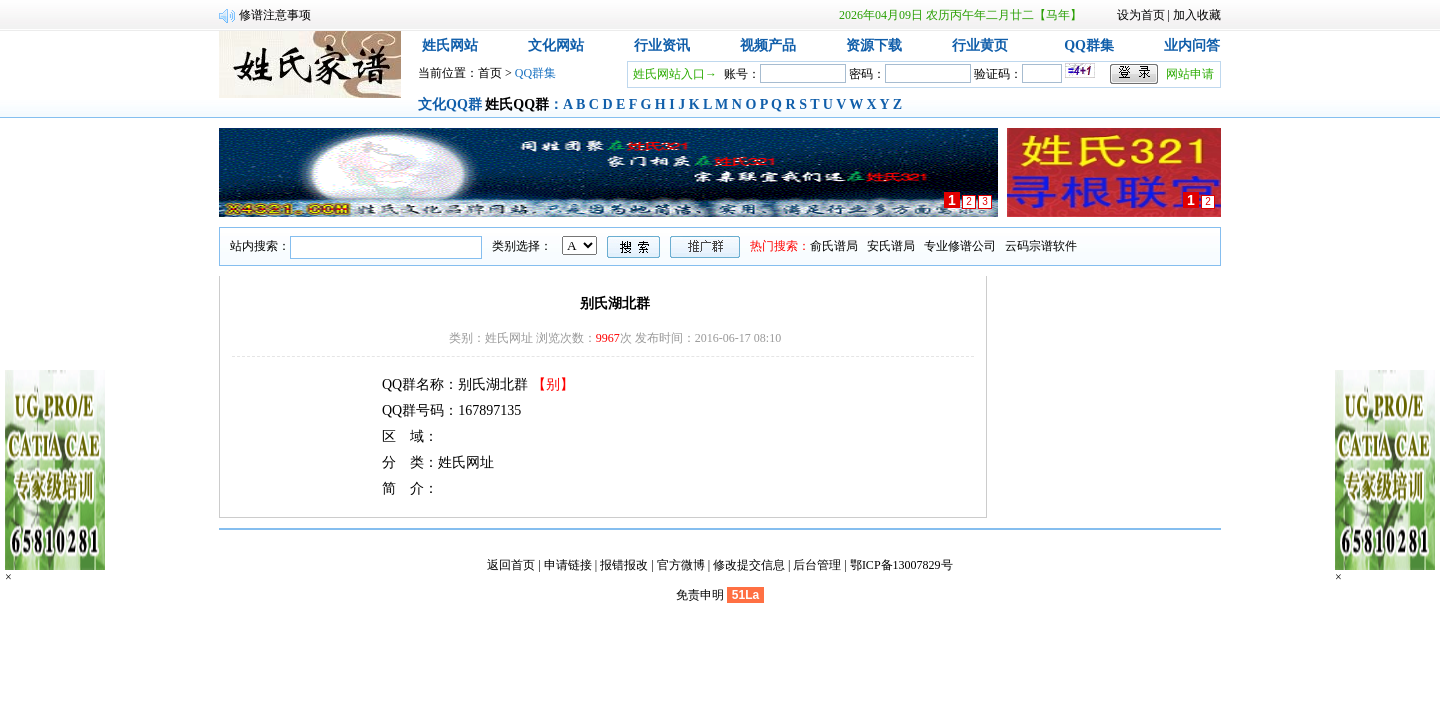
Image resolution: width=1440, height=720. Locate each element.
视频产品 (768, 45)
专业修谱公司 (960, 246)
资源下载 (874, 45)
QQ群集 (1089, 45)
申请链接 (568, 565)
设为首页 (1141, 15)
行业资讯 (662, 45)
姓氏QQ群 (517, 104)
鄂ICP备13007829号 (901, 565)
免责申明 (700, 595)
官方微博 (681, 565)
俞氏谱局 (834, 246)
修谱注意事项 (275, 15)
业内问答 (1192, 45)
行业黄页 (980, 45)
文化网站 (556, 45)
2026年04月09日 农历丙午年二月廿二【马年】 (960, 15)
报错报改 (624, 565)
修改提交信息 (749, 565)
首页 (490, 73)
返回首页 (511, 565)
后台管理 (817, 565)
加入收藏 (1197, 15)
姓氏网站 (450, 45)
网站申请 (1190, 74)
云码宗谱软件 (1041, 246)
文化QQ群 (450, 104)
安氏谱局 (891, 246)
